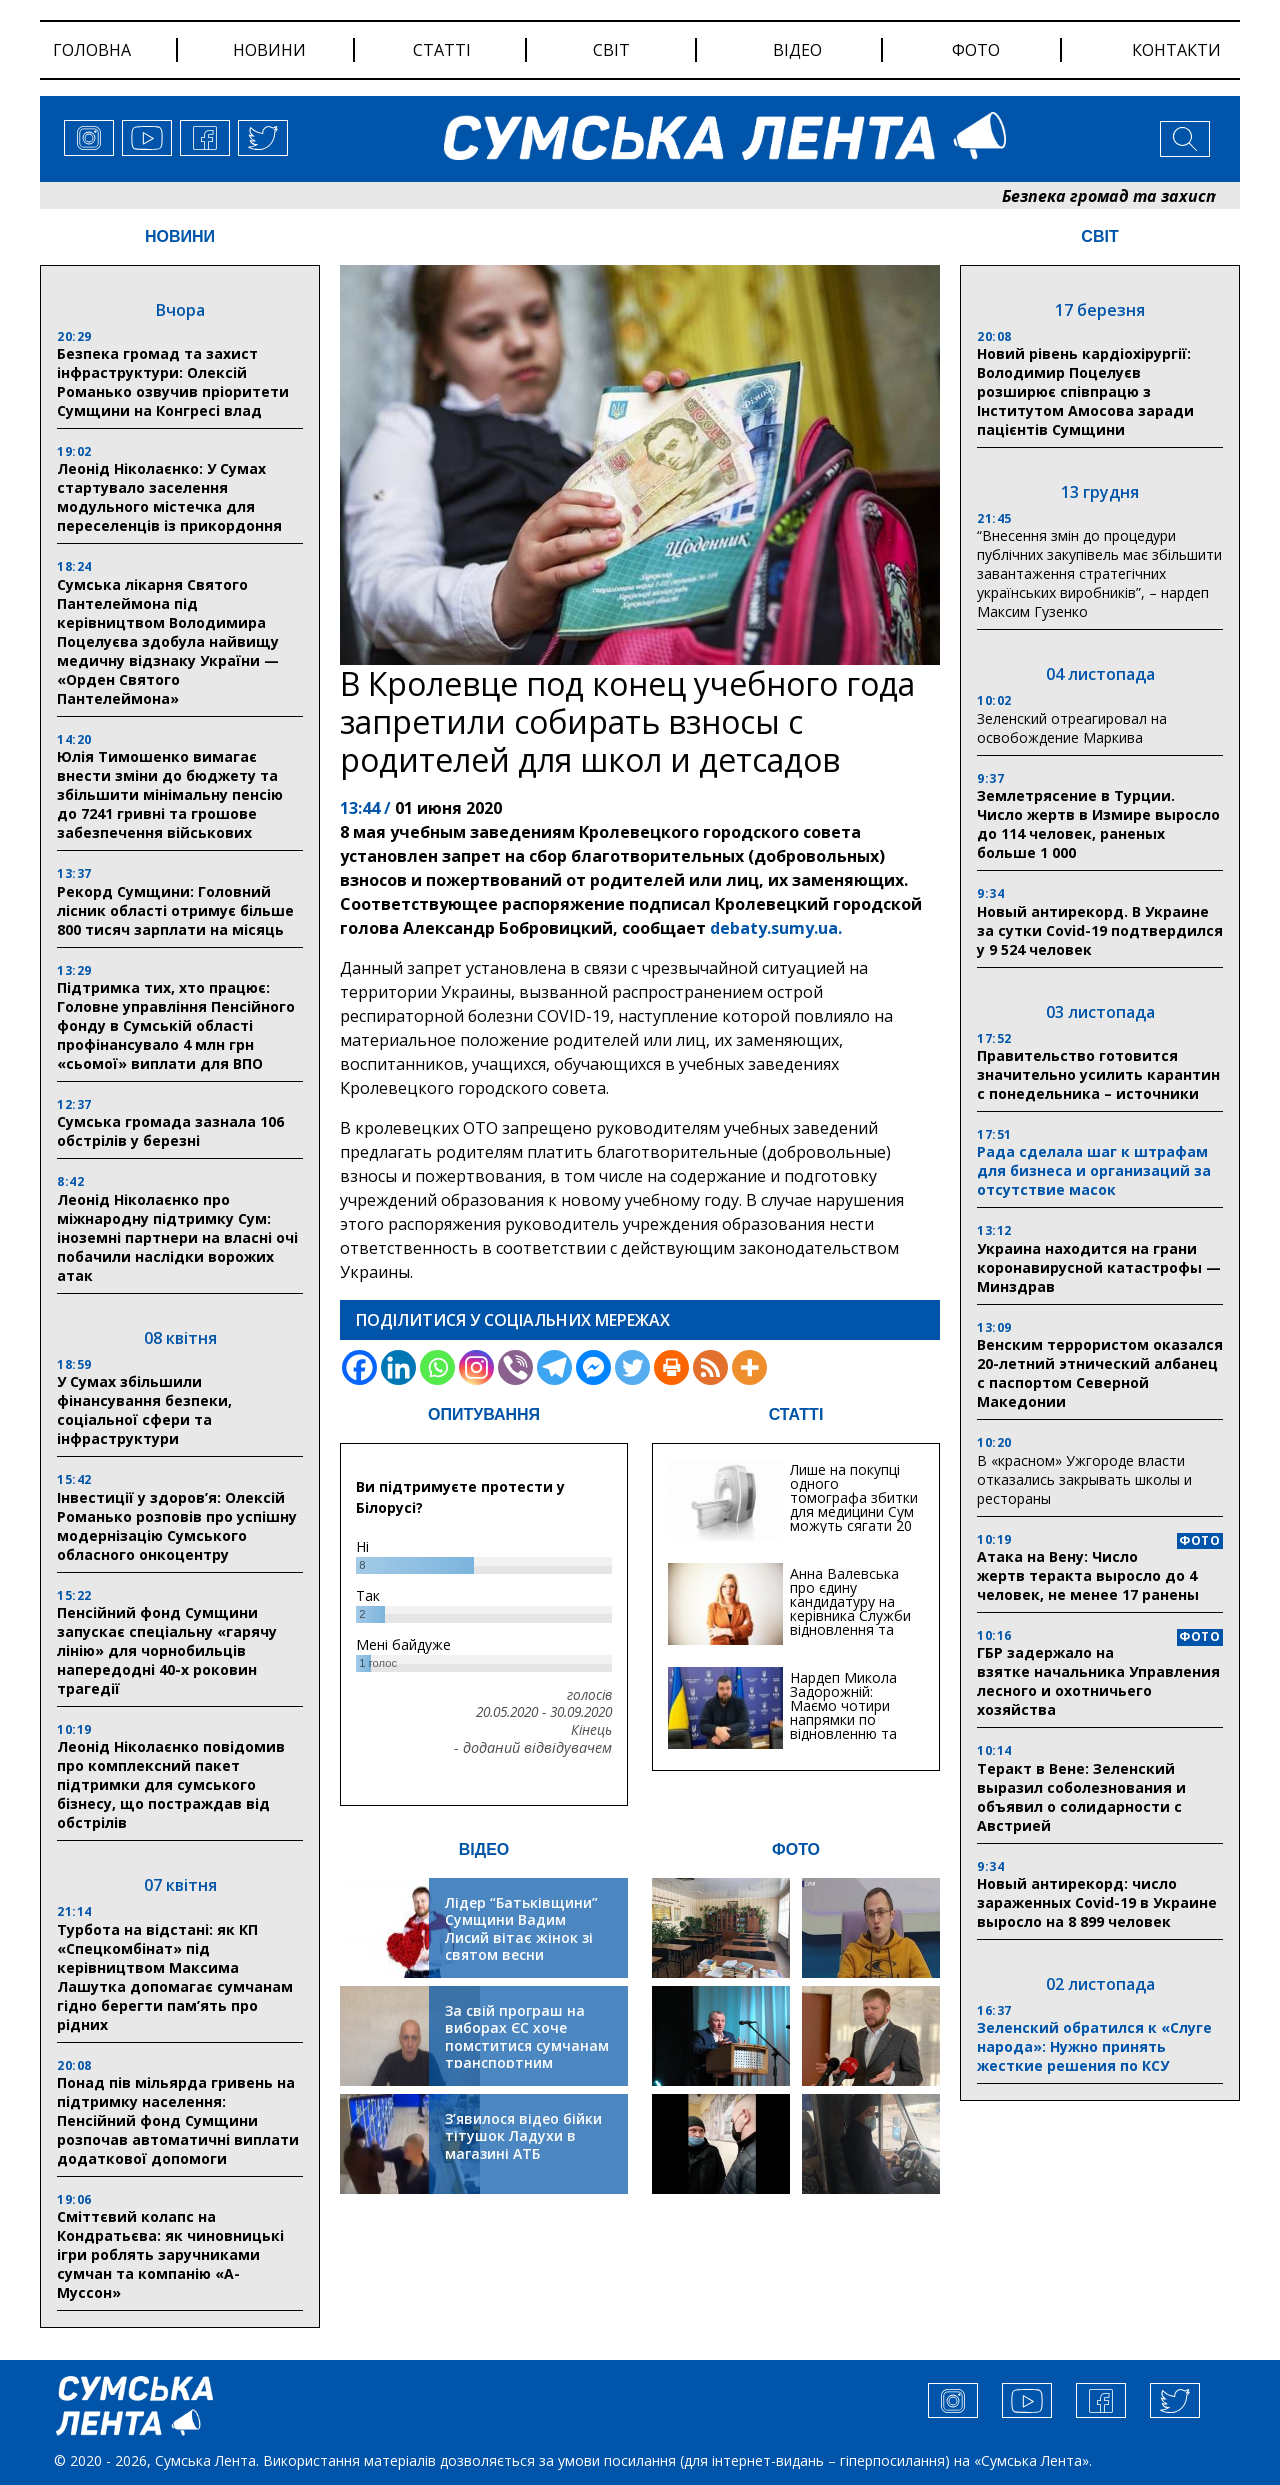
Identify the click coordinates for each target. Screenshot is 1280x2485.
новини (269, 50)
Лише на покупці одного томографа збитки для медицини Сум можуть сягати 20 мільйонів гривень (854, 1504)
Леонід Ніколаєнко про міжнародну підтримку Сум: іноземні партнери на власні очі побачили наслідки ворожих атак (177, 1237)
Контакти (1176, 50)
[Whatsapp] (437, 1367)
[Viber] (515, 1367)
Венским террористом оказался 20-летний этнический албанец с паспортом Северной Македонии (1100, 1373)
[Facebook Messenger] (593, 1367)
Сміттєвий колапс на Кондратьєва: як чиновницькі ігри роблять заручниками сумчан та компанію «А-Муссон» (170, 2254)
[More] (749, 1367)
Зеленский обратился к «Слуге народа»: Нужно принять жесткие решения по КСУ (1094, 2046)
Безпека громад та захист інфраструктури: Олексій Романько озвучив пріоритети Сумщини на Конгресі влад (173, 382)
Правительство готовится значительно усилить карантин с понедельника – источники (1098, 1074)
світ (611, 50)
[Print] (671, 1367)
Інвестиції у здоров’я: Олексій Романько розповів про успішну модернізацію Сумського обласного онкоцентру (177, 1526)
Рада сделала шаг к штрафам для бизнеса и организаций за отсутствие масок (1094, 1170)
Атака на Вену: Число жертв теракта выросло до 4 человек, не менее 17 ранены (1088, 1575)
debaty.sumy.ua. (776, 928)
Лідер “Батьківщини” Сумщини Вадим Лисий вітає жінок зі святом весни (521, 1929)
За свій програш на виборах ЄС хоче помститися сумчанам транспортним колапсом (527, 2045)
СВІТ (1099, 236)
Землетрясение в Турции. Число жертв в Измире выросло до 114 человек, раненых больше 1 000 (1098, 824)
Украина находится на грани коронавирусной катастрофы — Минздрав (1099, 1267)
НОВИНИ (180, 236)
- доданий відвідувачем (533, 1748)
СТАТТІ (796, 1414)
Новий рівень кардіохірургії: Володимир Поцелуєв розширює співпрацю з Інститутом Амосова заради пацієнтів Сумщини (1085, 391)
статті (442, 50)
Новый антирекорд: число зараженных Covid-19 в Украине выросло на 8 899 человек (1097, 1902)
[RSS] (710, 1367)
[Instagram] (476, 1367)
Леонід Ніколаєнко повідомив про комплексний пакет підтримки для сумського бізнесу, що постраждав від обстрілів (171, 1784)
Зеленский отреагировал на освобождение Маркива (1072, 728)
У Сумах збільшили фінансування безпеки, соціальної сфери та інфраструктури (144, 1410)
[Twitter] (632, 1367)
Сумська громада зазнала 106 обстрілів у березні (170, 1131)
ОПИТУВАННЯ (484, 1414)
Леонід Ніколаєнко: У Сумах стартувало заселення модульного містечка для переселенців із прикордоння (169, 497)
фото (976, 50)
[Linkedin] (398, 1367)
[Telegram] (554, 1367)
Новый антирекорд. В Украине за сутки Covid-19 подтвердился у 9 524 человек (1100, 930)
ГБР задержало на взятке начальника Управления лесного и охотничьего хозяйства (1098, 1681)
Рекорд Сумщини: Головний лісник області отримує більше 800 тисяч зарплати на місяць (175, 910)
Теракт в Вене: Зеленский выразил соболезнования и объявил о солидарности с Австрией (1081, 1797)
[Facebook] (359, 1367)
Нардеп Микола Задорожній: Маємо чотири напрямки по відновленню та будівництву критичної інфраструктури (843, 1726)
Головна (92, 50)
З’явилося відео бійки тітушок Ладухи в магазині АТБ (523, 2136)
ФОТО (796, 1849)
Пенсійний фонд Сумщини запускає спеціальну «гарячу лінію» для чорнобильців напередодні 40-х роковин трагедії (167, 1650)
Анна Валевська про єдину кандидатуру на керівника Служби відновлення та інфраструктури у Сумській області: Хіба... (850, 1622)
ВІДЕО (484, 1849)
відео (797, 50)
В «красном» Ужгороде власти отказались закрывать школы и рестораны (1084, 1479)
